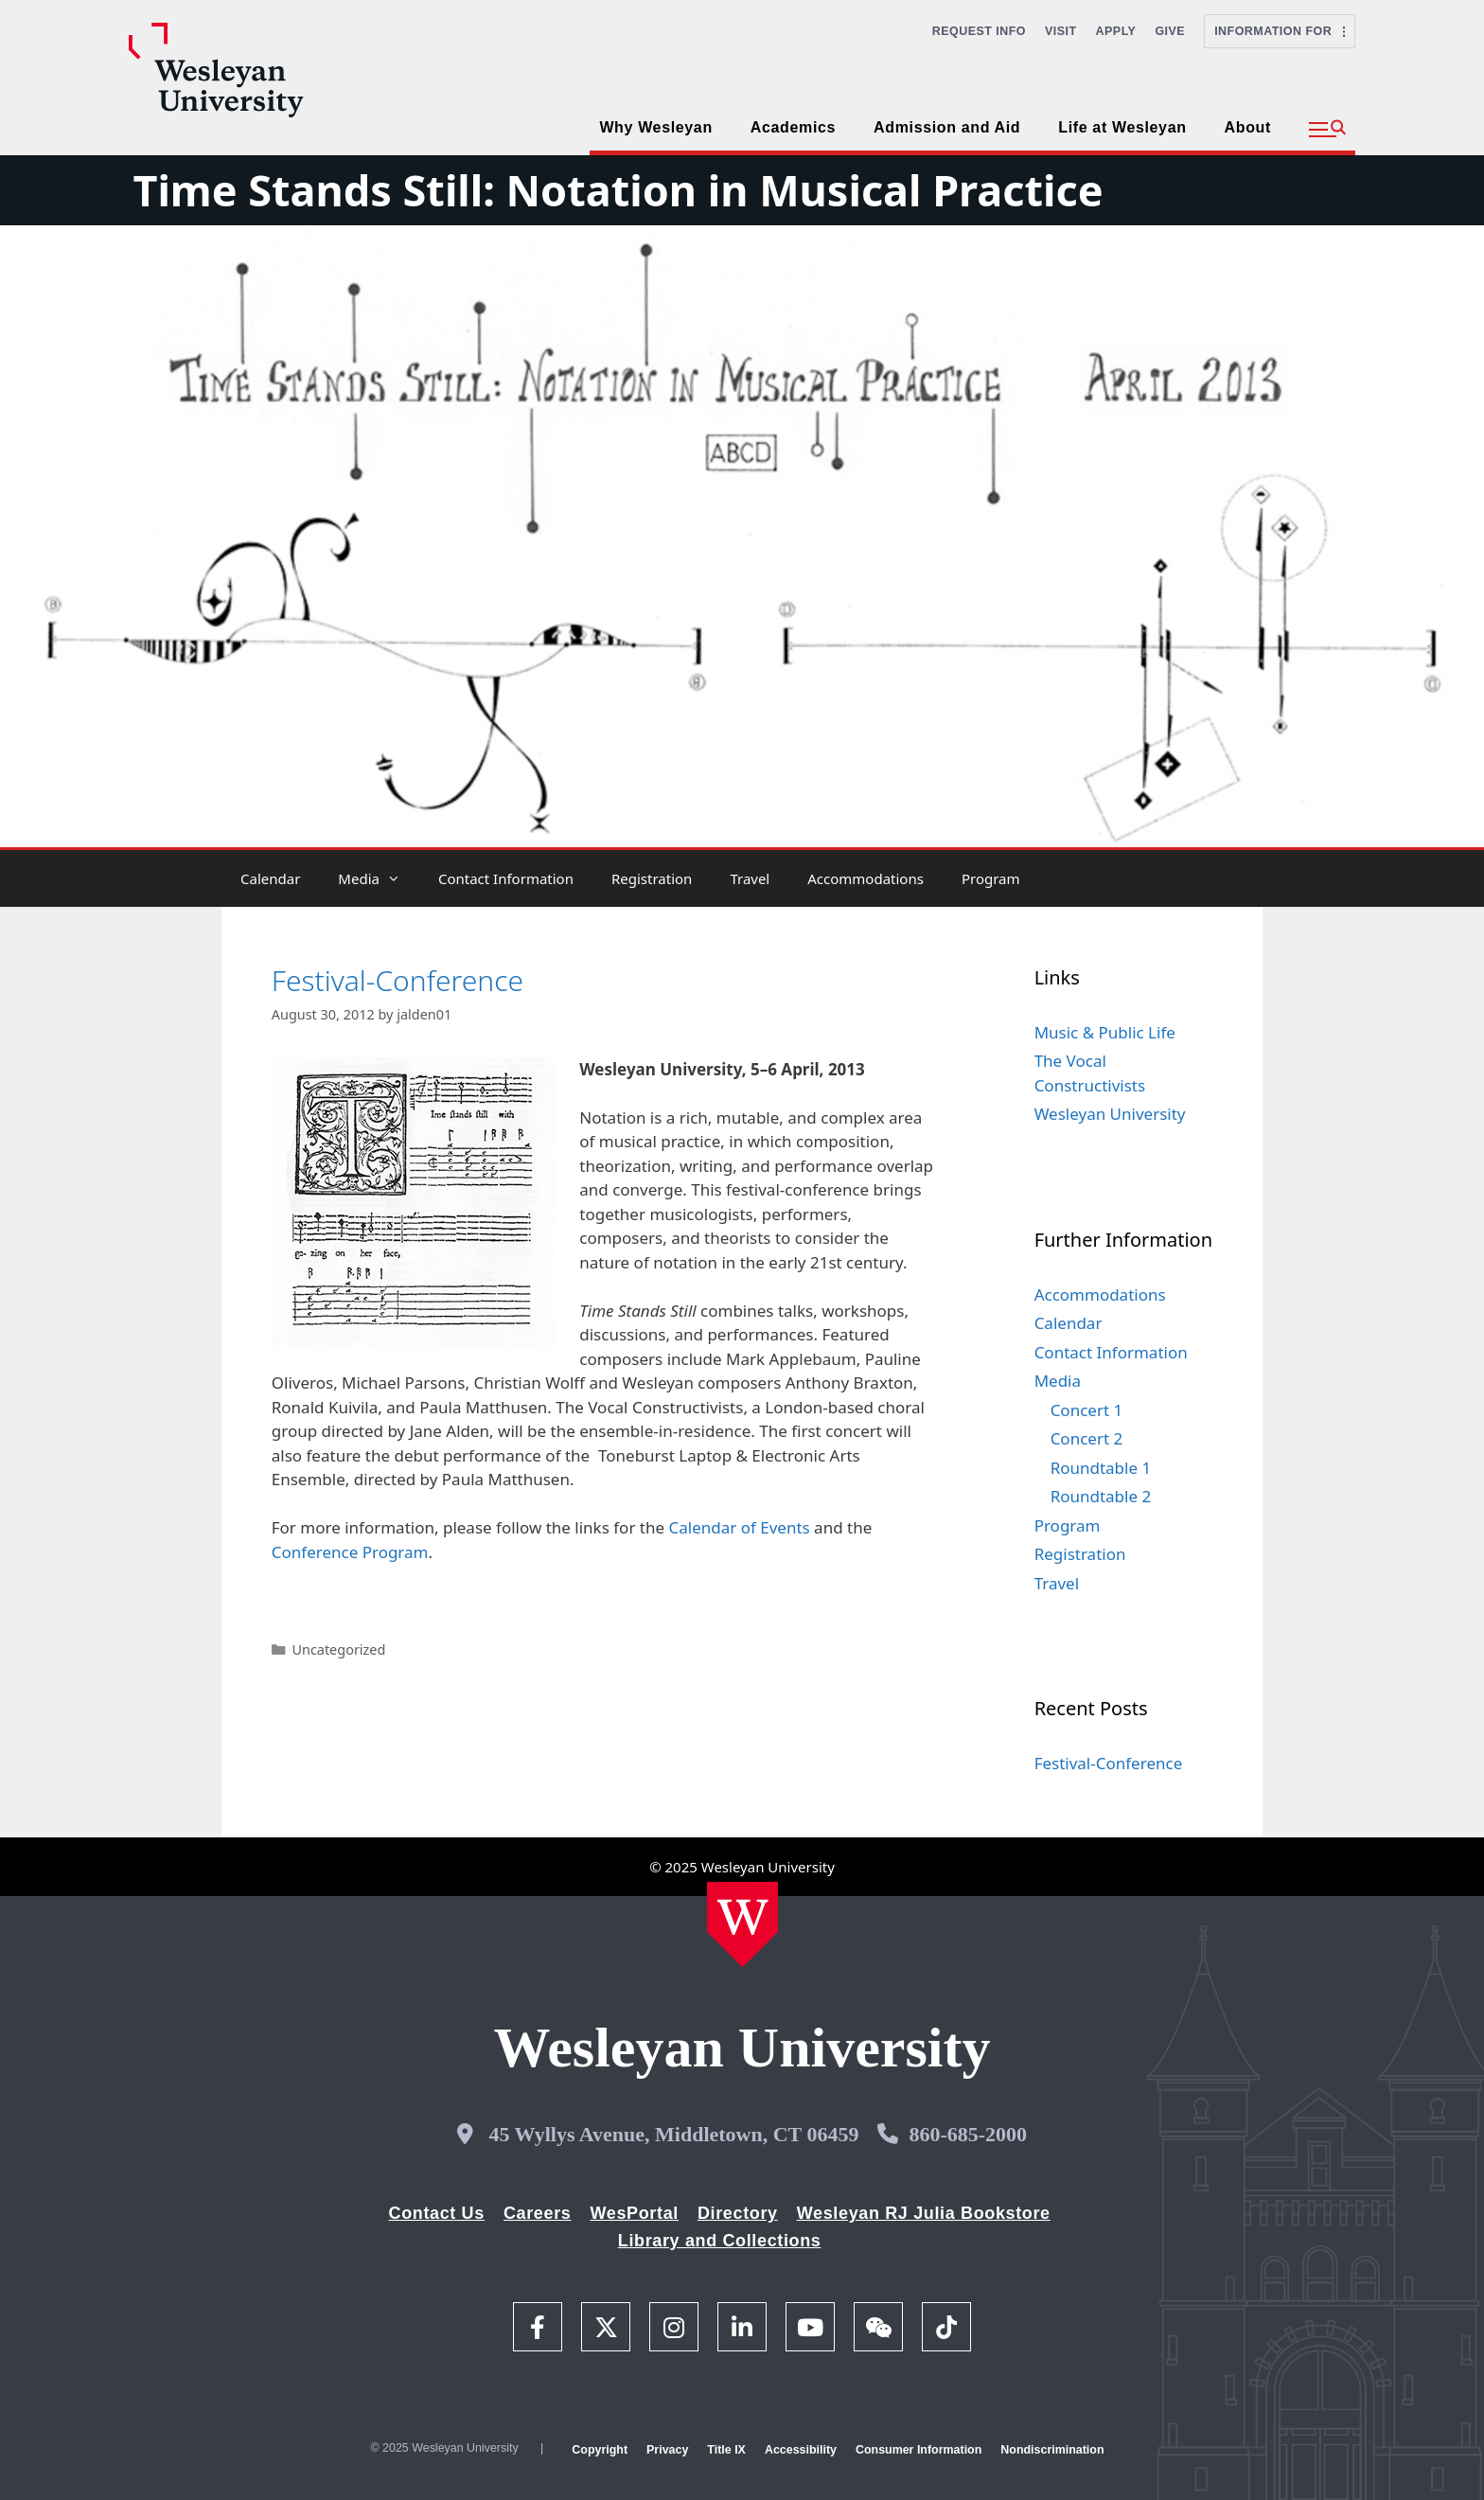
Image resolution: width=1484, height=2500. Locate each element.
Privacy (667, 2449)
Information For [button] (1279, 31)
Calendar (270, 878)
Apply (1116, 31)
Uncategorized (338, 1649)
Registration (651, 878)
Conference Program (350, 1552)
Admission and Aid (947, 127)
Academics (793, 127)
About (1248, 127)
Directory (738, 2213)
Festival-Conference (397, 980)
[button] (1327, 130)
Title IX (726, 2449)
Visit (1061, 31)
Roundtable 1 (1101, 1468)
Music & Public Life (1104, 1032)
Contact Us (437, 2213)
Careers (538, 2213)
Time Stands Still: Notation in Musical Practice (617, 190)
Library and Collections (720, 2240)
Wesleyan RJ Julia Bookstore (924, 2213)
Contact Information (506, 878)
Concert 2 (1087, 1438)
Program (991, 878)
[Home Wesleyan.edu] (742, 1924)
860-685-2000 (968, 2134)
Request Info (979, 31)
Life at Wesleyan (1122, 127)
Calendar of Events (738, 1527)
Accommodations (865, 878)
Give (1170, 31)
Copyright (599, 2449)
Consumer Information (918, 2449)
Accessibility (801, 2449)
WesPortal (634, 2213)
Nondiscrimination (1052, 2449)
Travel (749, 878)
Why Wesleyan (655, 127)
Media (378, 878)
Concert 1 (1087, 1410)
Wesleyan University (1110, 1114)
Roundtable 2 (1101, 1496)
